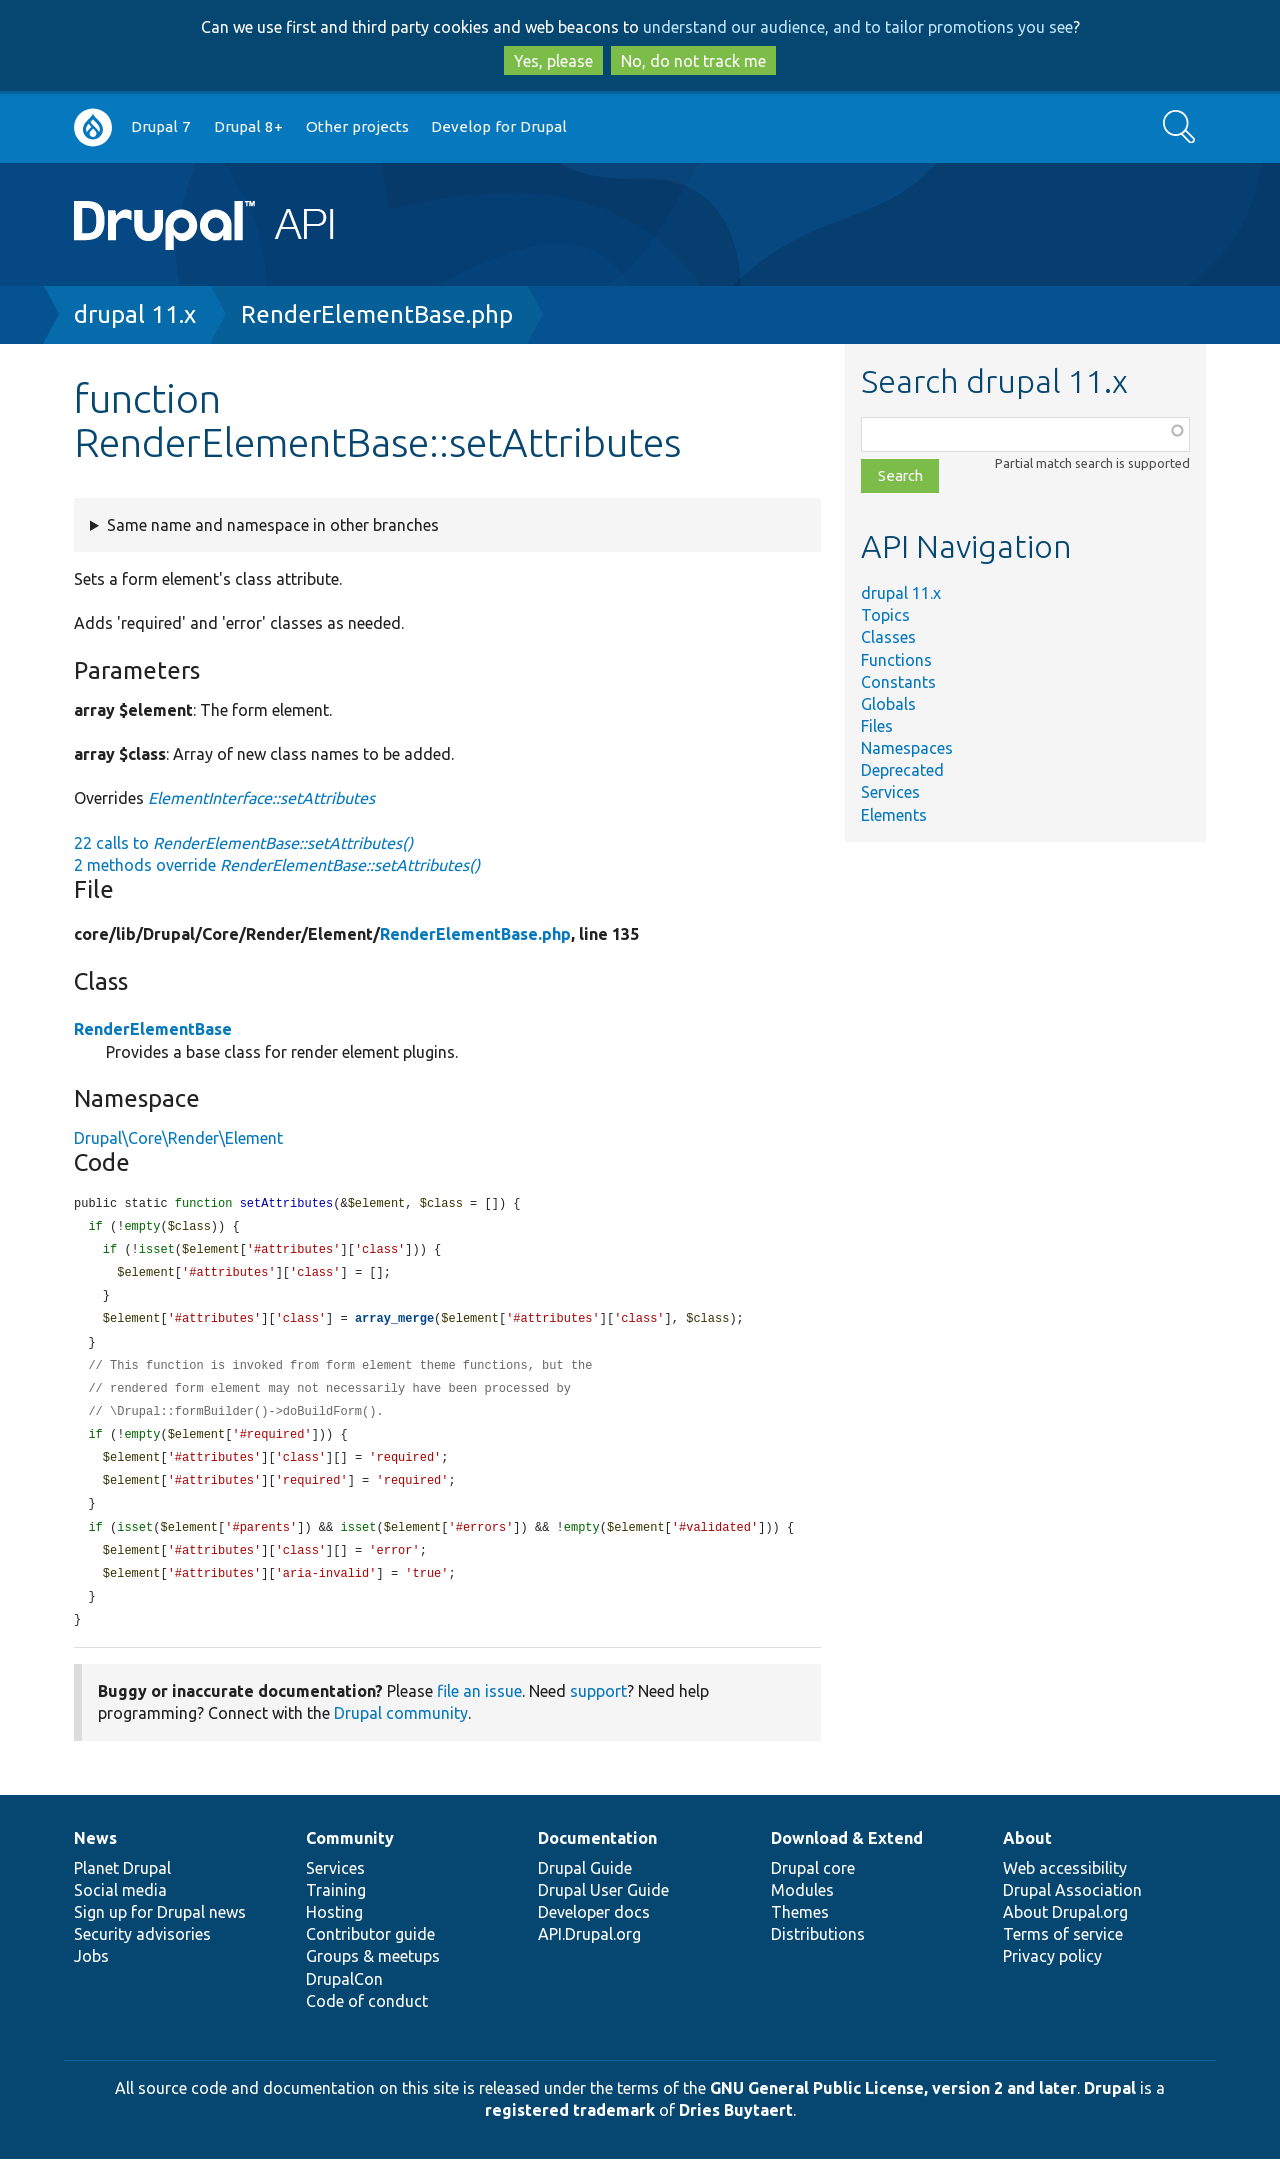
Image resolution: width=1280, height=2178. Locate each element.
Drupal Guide (585, 1887)
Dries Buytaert (736, 2129)
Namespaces (907, 748)
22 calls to (243, 843)
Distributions (818, 1953)
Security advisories (142, 1953)
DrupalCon (344, 1998)
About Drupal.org (1065, 1931)
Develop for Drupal (499, 126)
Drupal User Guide (603, 1909)
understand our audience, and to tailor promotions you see (858, 27)
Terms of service (1063, 1953)
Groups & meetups (373, 1975)
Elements (894, 815)
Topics (885, 615)
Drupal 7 (161, 126)
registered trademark (570, 2129)
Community (350, 1857)
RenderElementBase (153, 1029)
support (598, 1710)
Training (336, 1909)
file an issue (479, 1710)
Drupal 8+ (248, 126)
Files (877, 726)
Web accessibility (1065, 1887)
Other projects (357, 126)
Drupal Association (1072, 1909)
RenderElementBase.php (377, 314)
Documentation (597, 1857)
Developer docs (594, 1931)
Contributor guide (370, 1953)
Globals (888, 704)
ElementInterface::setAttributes (261, 798)
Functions (896, 660)
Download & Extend (847, 1857)
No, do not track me (693, 61)
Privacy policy (1052, 1975)
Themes (800, 1931)
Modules (802, 1909)
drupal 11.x (135, 314)
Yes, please (553, 61)
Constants (898, 682)
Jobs (91, 1975)
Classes (888, 637)
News (95, 1857)
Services (890, 792)
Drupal (1110, 2107)
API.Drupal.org (589, 1953)
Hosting (334, 1931)
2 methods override (277, 865)
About (1027, 1857)
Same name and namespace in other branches (273, 525)
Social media (120, 1909)
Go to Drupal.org (93, 127)
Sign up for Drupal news (160, 1931)
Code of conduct (367, 2020)
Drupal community (401, 1732)
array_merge (394, 1324)
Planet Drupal (122, 1887)
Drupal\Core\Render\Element (178, 1138)
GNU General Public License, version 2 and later (893, 2107)
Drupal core (813, 1887)
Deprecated (902, 770)
